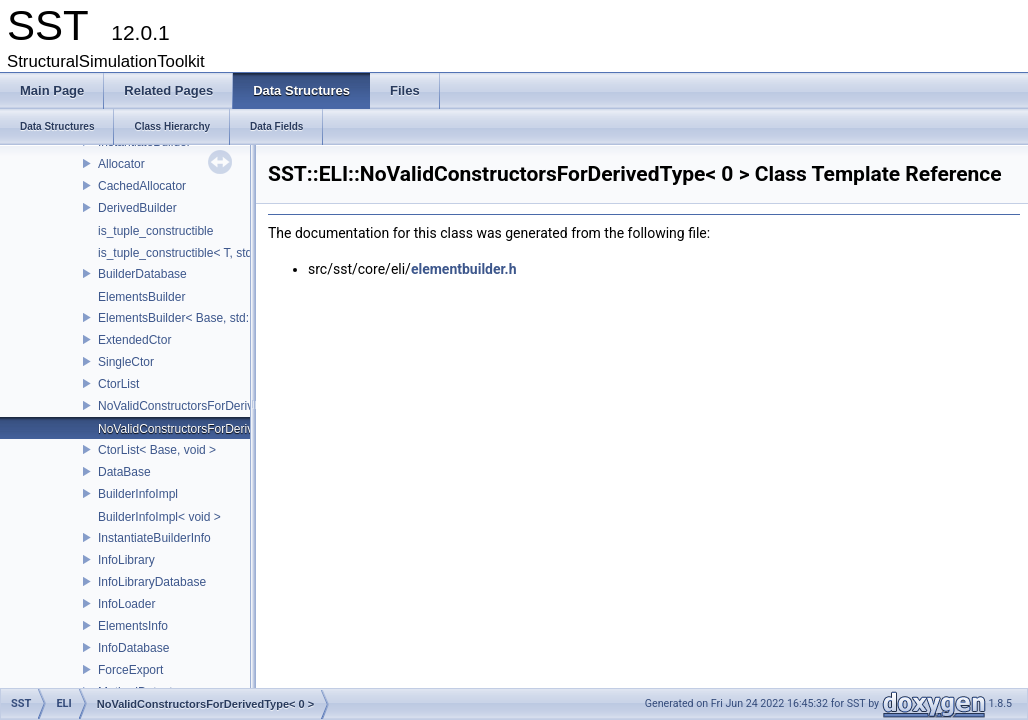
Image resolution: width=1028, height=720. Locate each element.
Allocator (121, 164)
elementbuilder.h (464, 269)
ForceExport (130, 670)
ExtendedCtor (134, 340)
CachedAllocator (142, 186)
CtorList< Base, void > (157, 450)
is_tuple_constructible (155, 231)
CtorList (118, 384)
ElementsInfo (133, 626)
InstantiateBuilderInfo (154, 538)
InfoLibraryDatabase (152, 582)
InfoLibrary (126, 560)
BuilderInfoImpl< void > (159, 517)
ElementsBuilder (141, 297)
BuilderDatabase (142, 274)
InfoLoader (126, 604)
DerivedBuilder (137, 208)
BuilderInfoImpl (138, 494)
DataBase (124, 472)
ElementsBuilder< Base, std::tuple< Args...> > (219, 318)
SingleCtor (126, 362)
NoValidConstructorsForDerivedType (195, 406)
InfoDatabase (133, 648)
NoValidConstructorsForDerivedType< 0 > (209, 429)
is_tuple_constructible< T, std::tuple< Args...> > (222, 253)
